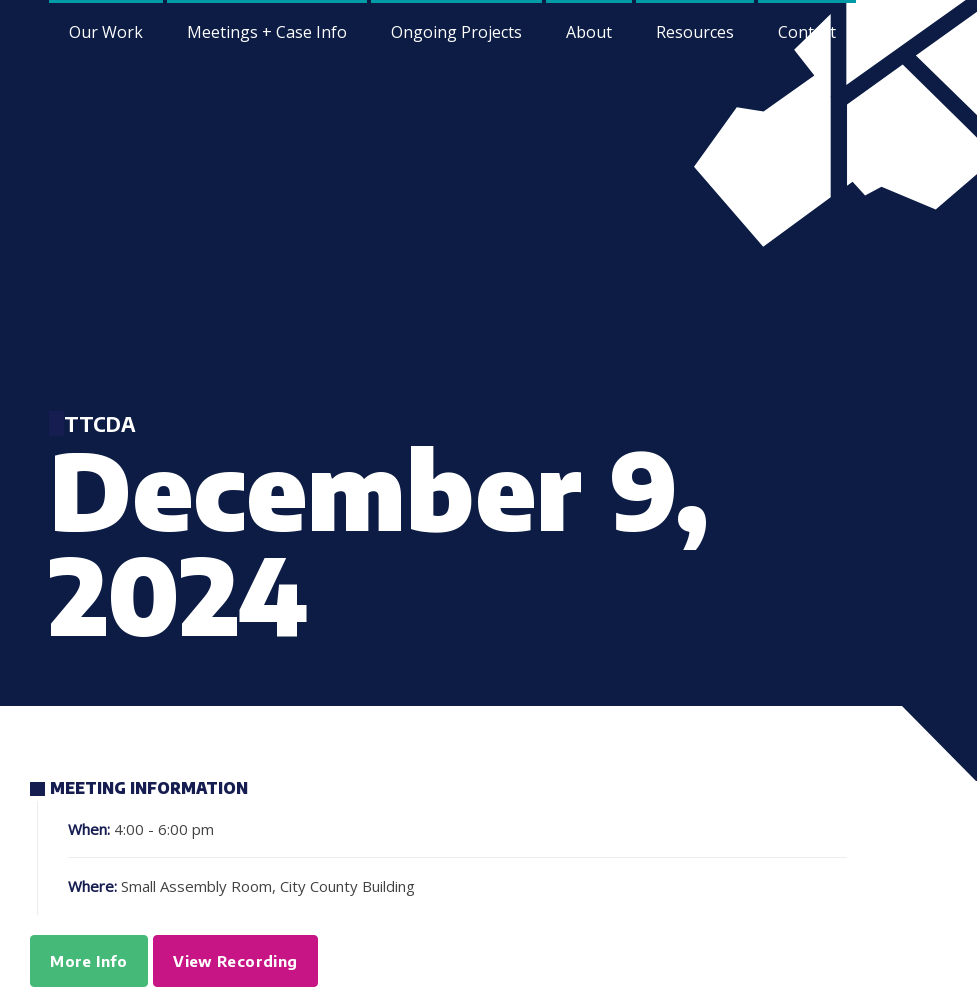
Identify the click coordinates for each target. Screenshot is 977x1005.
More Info (88, 961)
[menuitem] (589, 30)
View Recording (235, 961)
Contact (807, 32)
